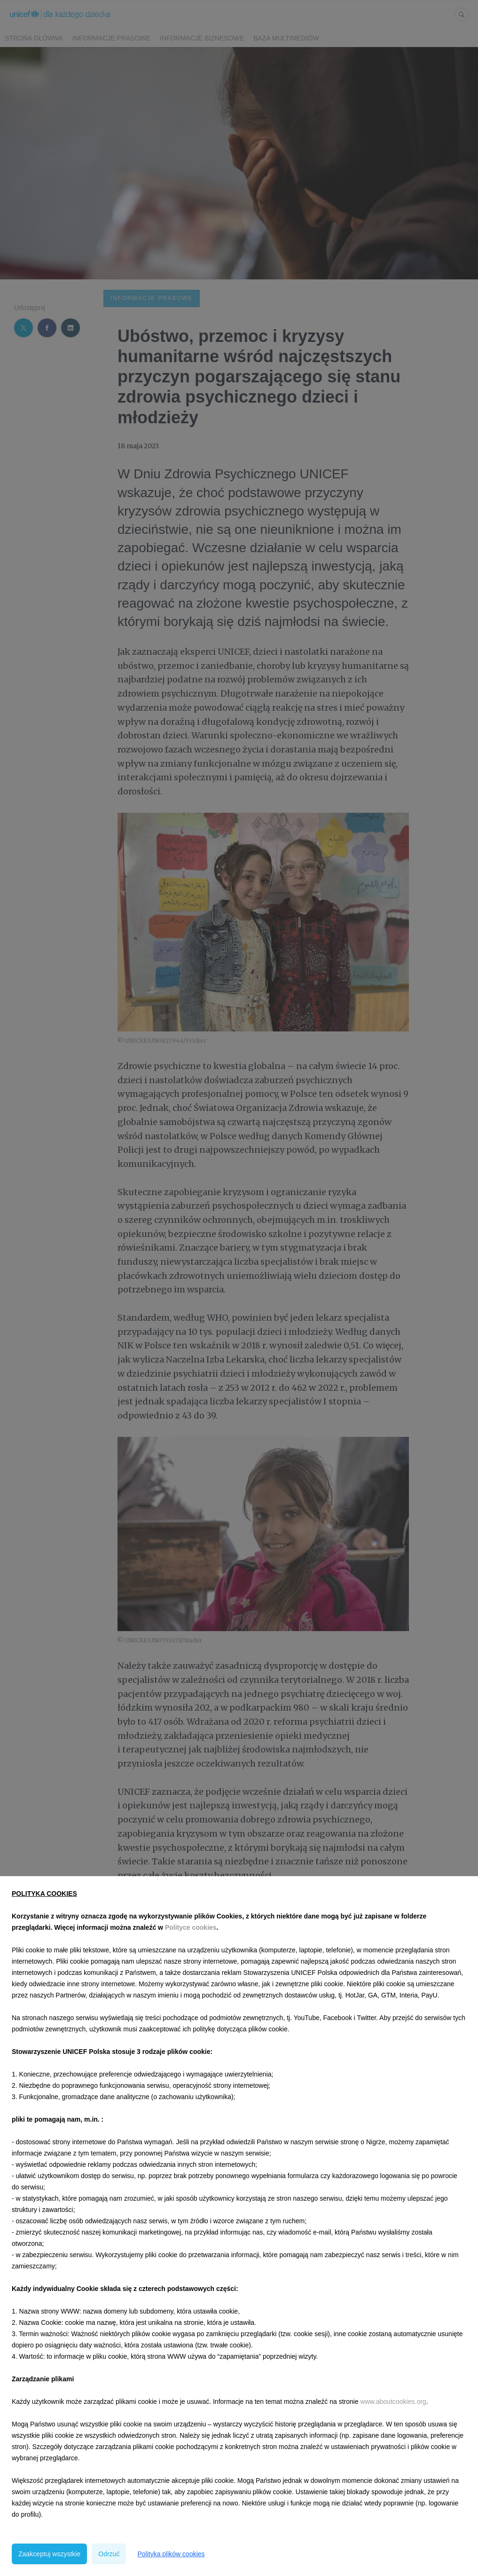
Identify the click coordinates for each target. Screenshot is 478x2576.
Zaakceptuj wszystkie (49, 2554)
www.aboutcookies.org (393, 2401)
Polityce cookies (191, 1927)
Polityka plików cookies (170, 2554)
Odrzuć (108, 2554)
